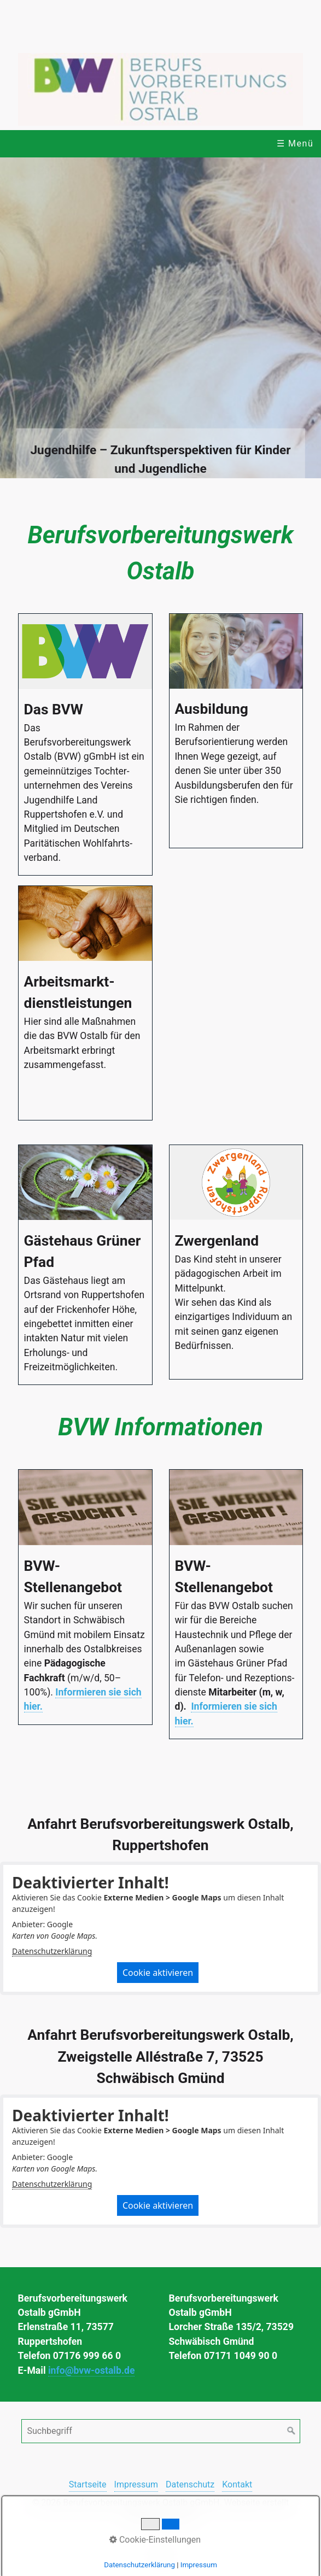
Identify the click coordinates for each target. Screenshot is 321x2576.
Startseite (88, 2484)
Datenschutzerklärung (52, 1951)
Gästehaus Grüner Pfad (85, 1264)
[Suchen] (291, 2431)
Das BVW (85, 745)
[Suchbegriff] (160, 2431)
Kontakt (237, 2484)
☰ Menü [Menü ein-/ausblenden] (295, 143)
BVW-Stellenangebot (85, 1597)
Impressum (136, 2484)
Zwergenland (236, 1262)
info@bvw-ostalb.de (91, 2370)
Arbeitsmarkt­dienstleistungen (85, 1003)
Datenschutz (190, 2484)
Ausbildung (236, 731)
